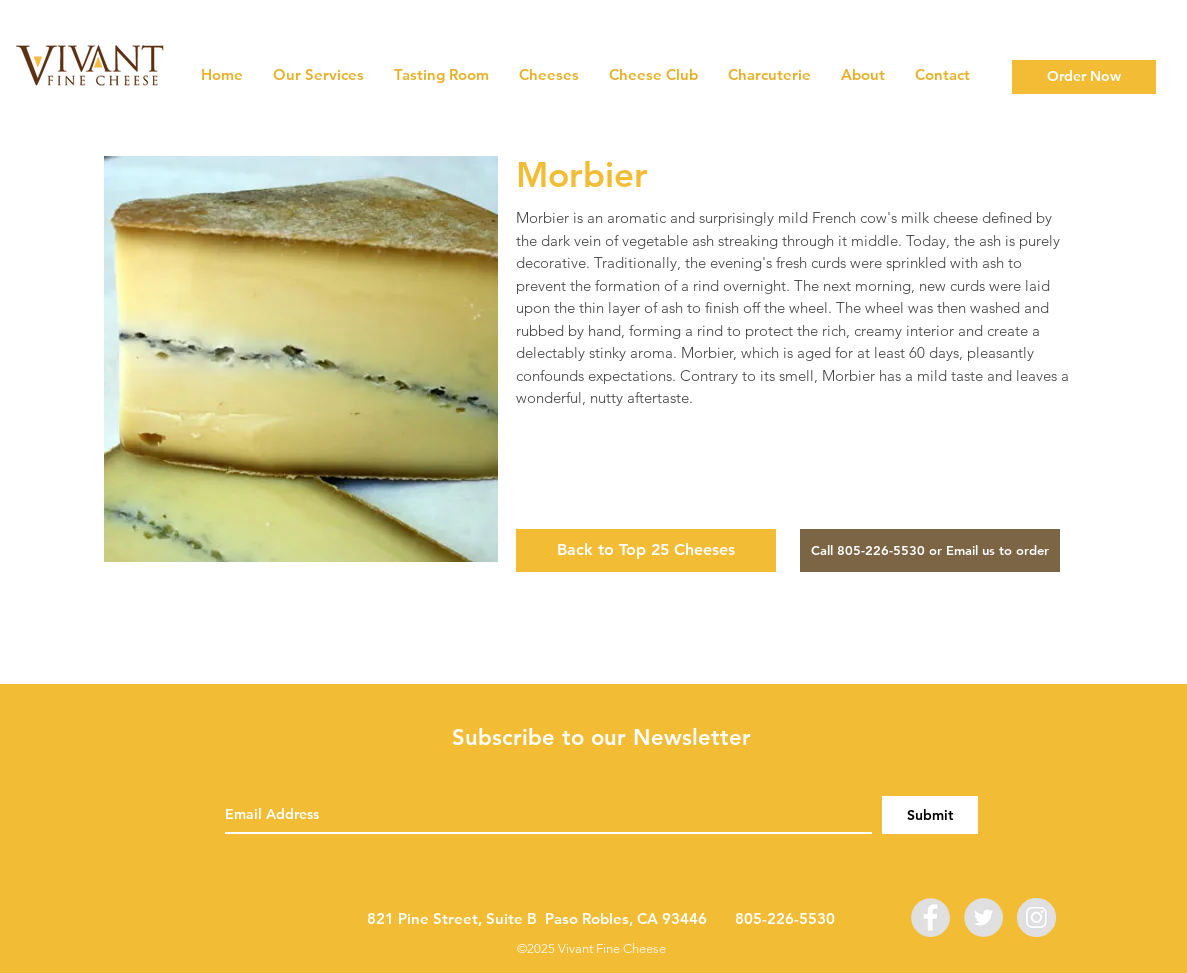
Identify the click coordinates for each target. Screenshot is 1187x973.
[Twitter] (983, 917)
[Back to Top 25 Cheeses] (646, 550)
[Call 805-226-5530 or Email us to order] (930, 550)
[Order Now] (1084, 77)
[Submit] (930, 815)
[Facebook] (930, 917)
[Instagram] (1036, 917)
